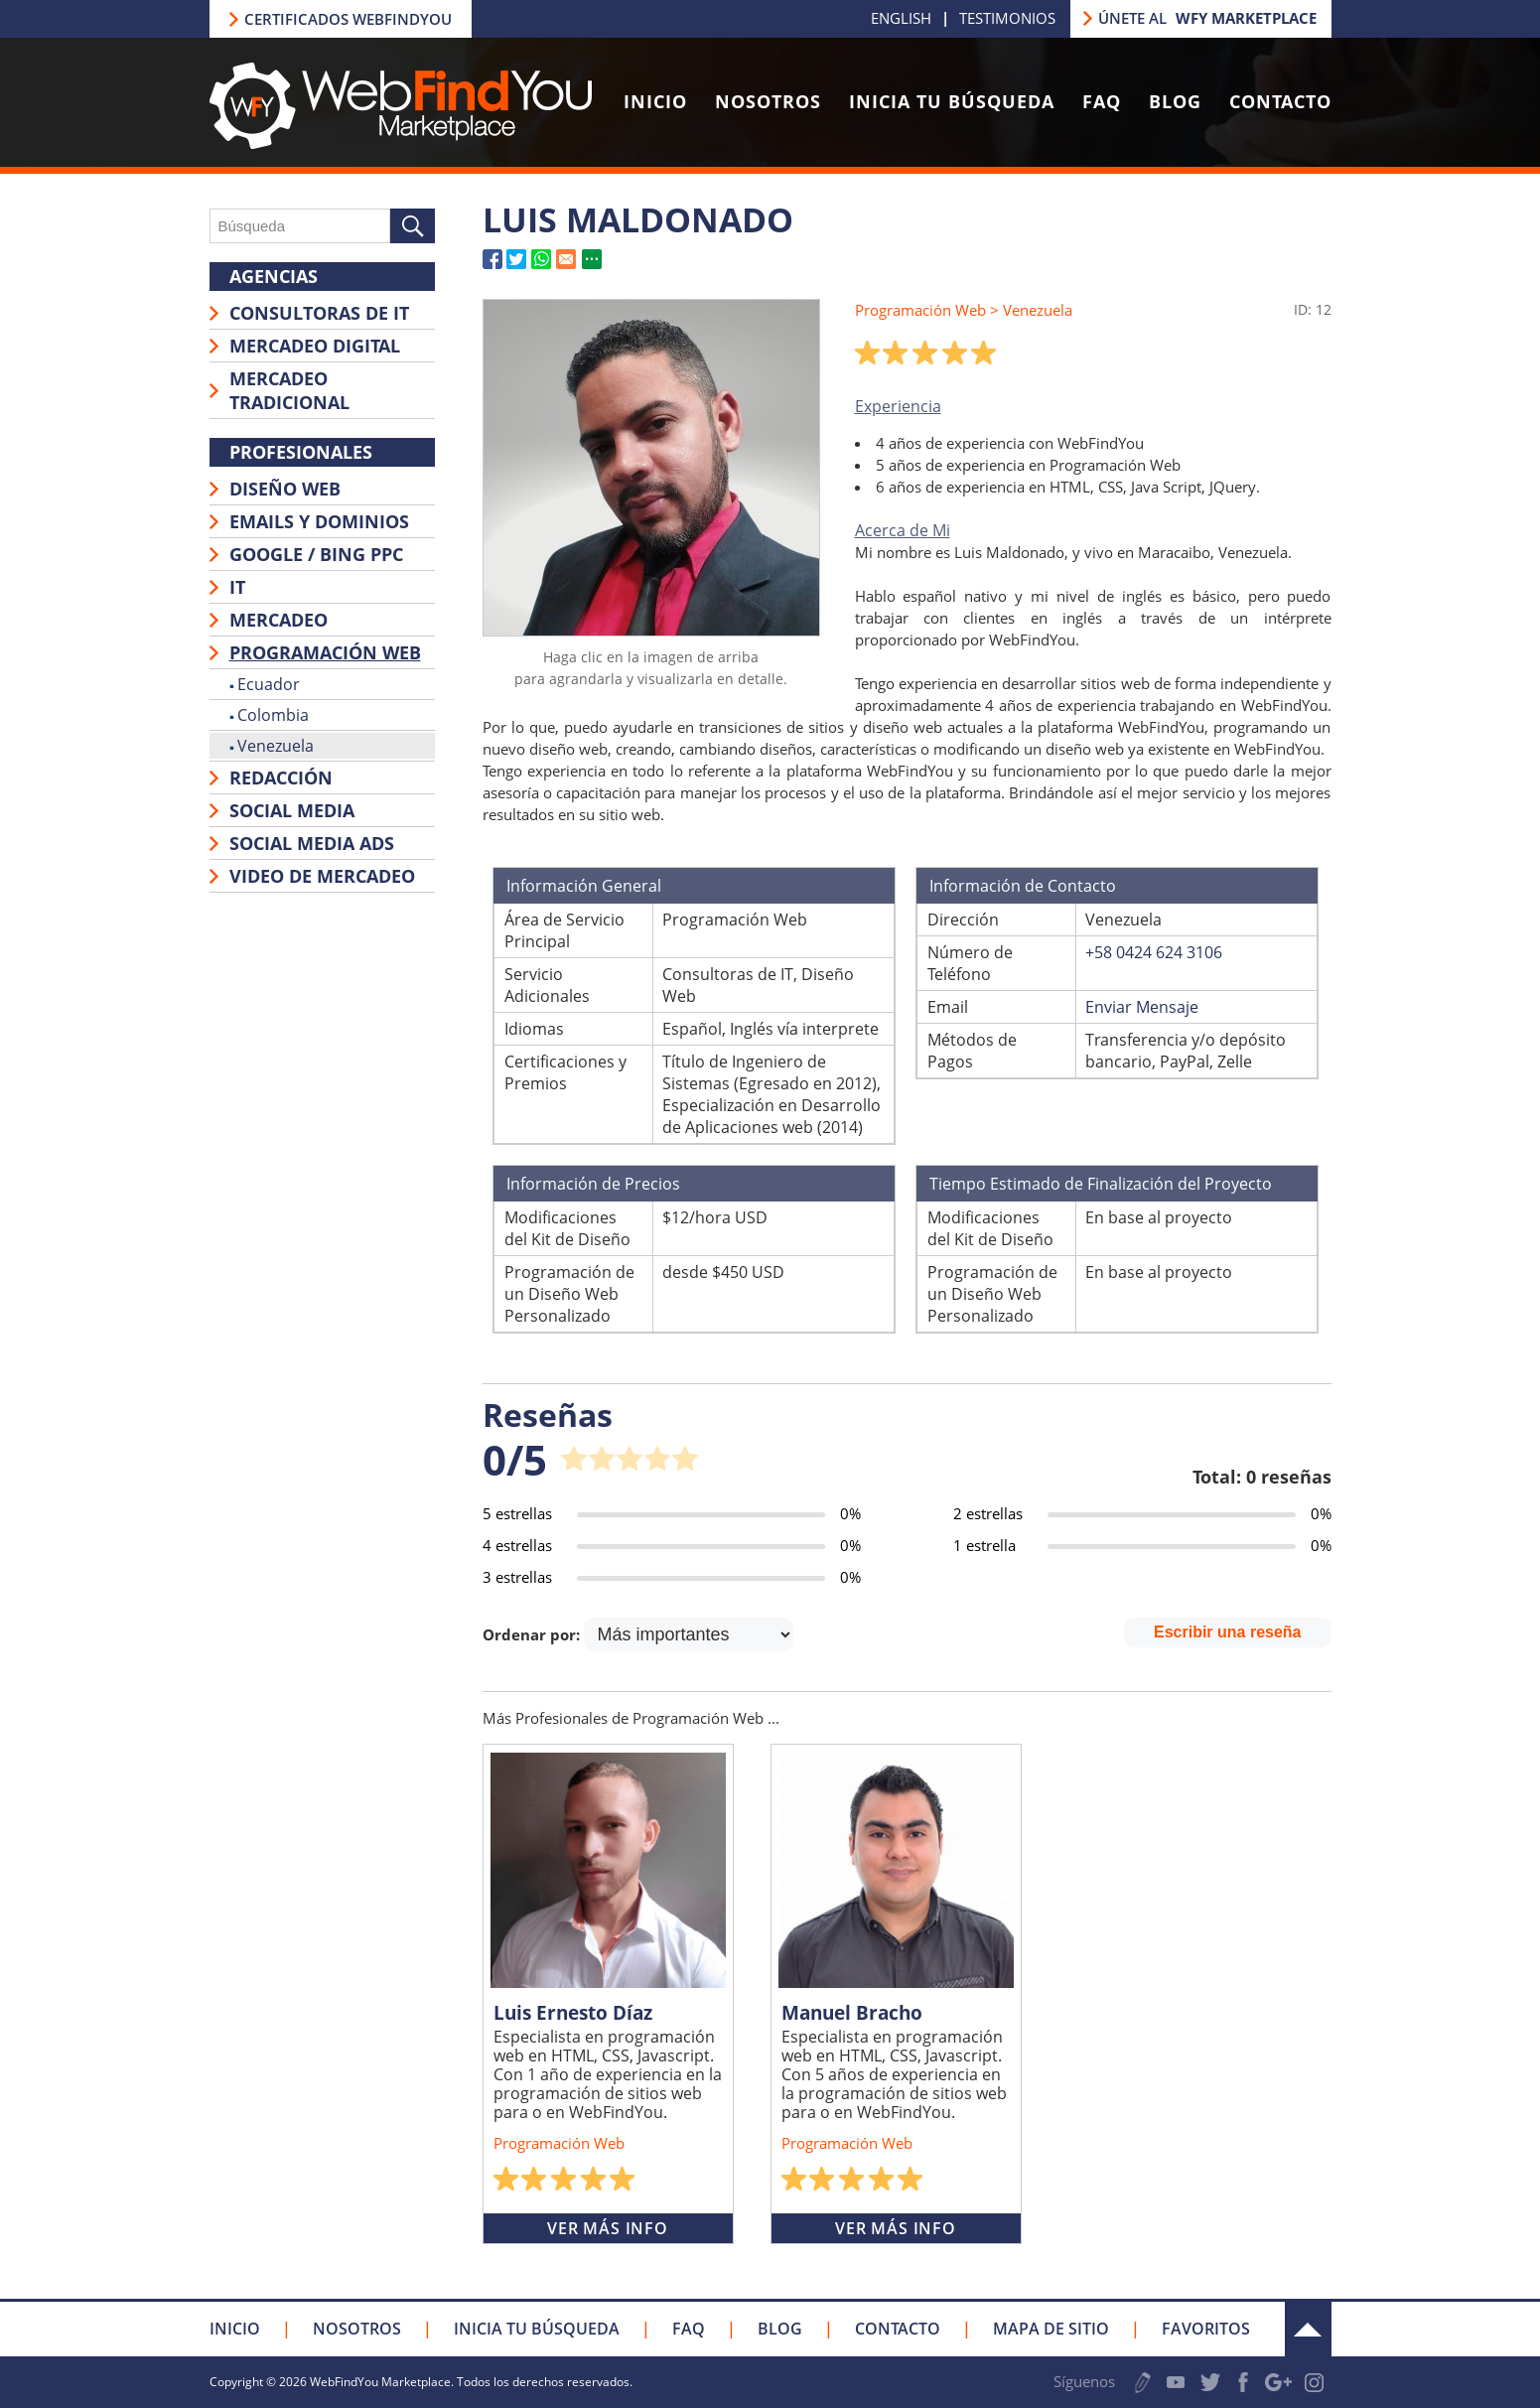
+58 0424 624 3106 (1153, 952)
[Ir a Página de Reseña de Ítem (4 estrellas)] (672, 1545)
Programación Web (325, 652)
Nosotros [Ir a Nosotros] (768, 101)
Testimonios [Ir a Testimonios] (1007, 18)
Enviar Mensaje (1141, 1007)
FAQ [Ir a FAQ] (1101, 101)
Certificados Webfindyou (348, 19)
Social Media (291, 810)
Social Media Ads (311, 843)
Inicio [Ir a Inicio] (655, 101)
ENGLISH (901, 18)
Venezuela (275, 746)
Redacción (281, 777)
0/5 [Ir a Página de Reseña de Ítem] (515, 1459)
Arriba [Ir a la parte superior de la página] (1308, 2329)
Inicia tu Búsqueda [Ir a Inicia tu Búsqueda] (951, 101)
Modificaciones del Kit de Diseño (567, 1228)
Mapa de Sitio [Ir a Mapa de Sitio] (1051, 2328)
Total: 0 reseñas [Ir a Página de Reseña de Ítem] (1261, 1476)
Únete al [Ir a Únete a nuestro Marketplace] (1207, 18)
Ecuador (268, 684)
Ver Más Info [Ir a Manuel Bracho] (895, 2228)
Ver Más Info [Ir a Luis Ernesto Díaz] (607, 2228)
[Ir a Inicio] (401, 143)
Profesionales (300, 452)
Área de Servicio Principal (564, 930)
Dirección (963, 919)
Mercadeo (278, 620)
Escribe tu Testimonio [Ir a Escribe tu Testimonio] (1143, 2382)
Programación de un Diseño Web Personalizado (569, 1294)
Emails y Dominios (319, 521)
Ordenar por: (533, 1634)
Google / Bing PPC (316, 554)
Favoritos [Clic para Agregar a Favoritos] (1206, 2328)
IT (237, 587)
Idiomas (534, 1029)
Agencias (273, 276)
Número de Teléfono (970, 963)
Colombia (273, 715)
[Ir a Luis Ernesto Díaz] (608, 1870)
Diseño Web (285, 488)
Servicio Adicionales (547, 985)
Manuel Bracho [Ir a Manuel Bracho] (851, 2013)
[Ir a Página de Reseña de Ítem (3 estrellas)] (672, 1577)
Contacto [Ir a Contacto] (1280, 101)
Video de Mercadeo (322, 876)
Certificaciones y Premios (565, 1072)
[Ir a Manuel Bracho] (896, 1870)
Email (947, 1007)
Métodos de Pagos (972, 1050)
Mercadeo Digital (314, 345)
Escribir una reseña (1228, 1632)
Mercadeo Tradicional (289, 390)
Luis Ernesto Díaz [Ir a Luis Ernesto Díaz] (572, 2013)
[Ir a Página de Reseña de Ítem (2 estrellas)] (1142, 1513)
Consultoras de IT (319, 313)
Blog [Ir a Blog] (1175, 101)
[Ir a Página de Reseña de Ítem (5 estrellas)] (672, 1513)
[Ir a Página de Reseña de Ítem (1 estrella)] (1142, 1545)
